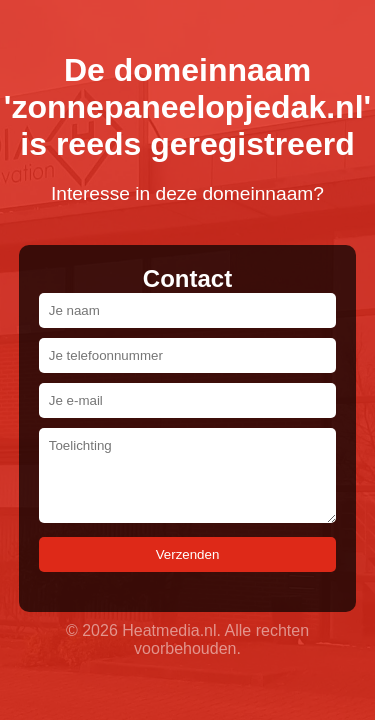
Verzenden (188, 554)
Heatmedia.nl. (171, 630)
